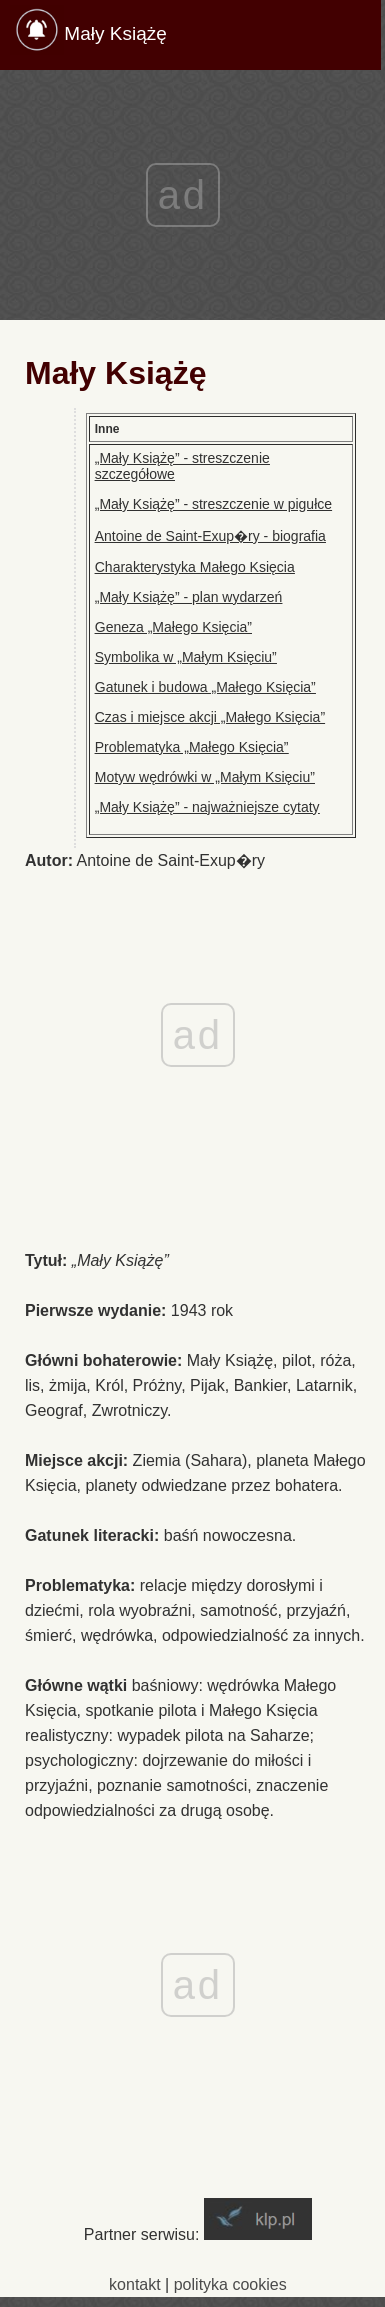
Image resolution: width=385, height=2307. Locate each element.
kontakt (135, 2284)
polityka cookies (230, 2284)
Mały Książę (115, 33)
